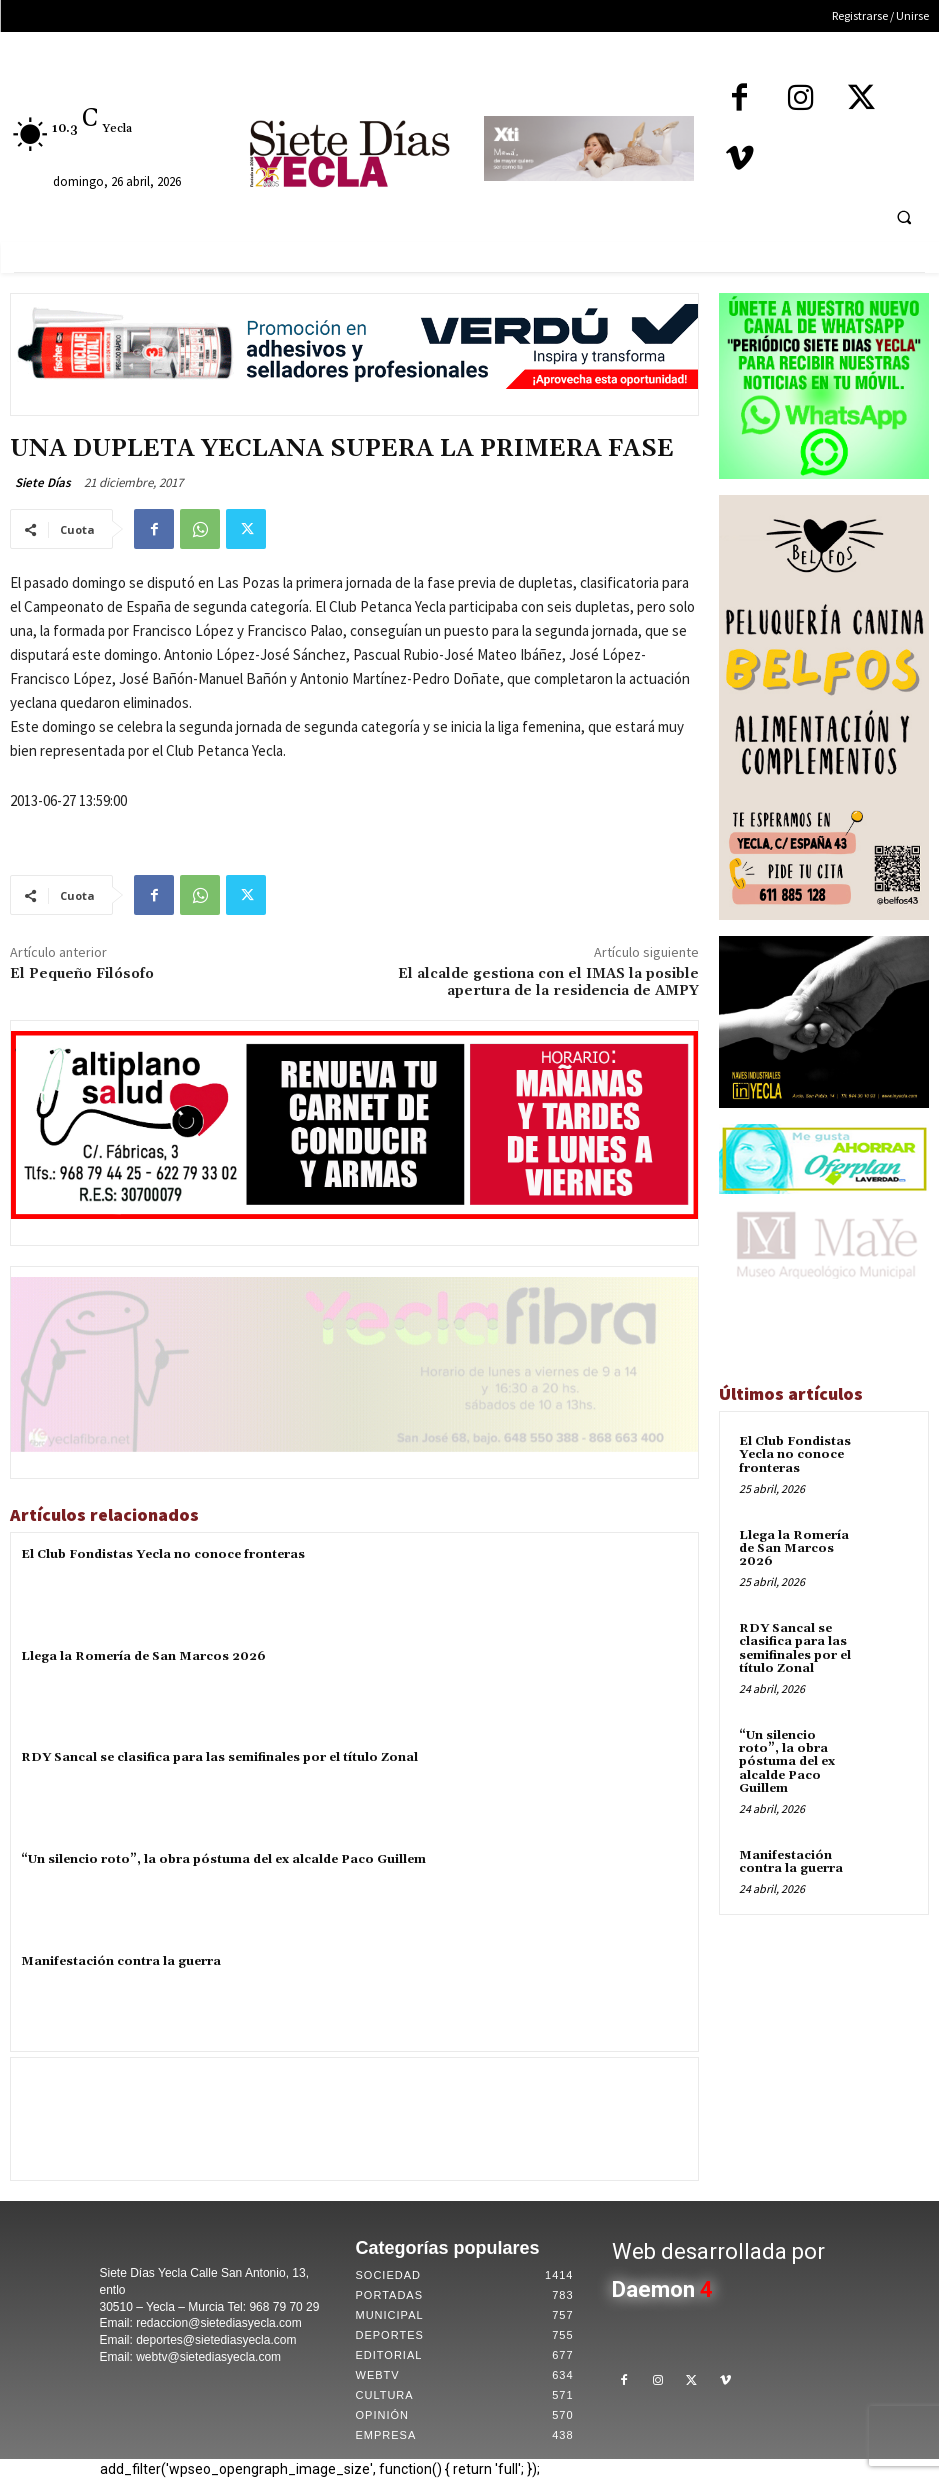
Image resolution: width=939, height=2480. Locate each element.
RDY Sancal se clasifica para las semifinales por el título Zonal (219, 1757)
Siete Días (43, 482)
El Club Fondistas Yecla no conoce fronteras (163, 1554)
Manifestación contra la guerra (121, 1961)
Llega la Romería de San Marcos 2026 (143, 1656)
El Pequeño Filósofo (82, 974)
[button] (904, 217)
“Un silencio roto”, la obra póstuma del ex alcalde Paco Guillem (223, 1859)
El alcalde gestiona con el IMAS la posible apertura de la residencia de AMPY (548, 982)
